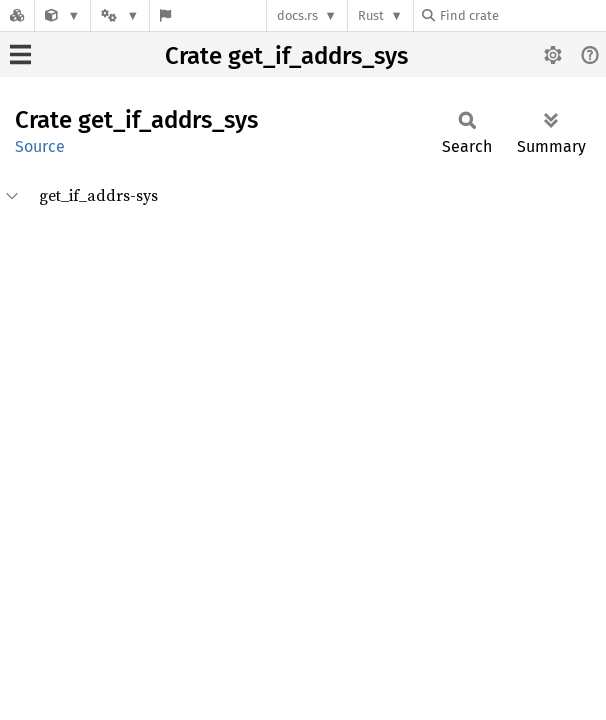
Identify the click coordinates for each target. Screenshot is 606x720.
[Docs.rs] (17, 15)
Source (40, 146)
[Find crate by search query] (522, 15)
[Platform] (120, 15)
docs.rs (297, 15)
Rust (371, 15)
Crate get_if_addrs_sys (286, 56)
